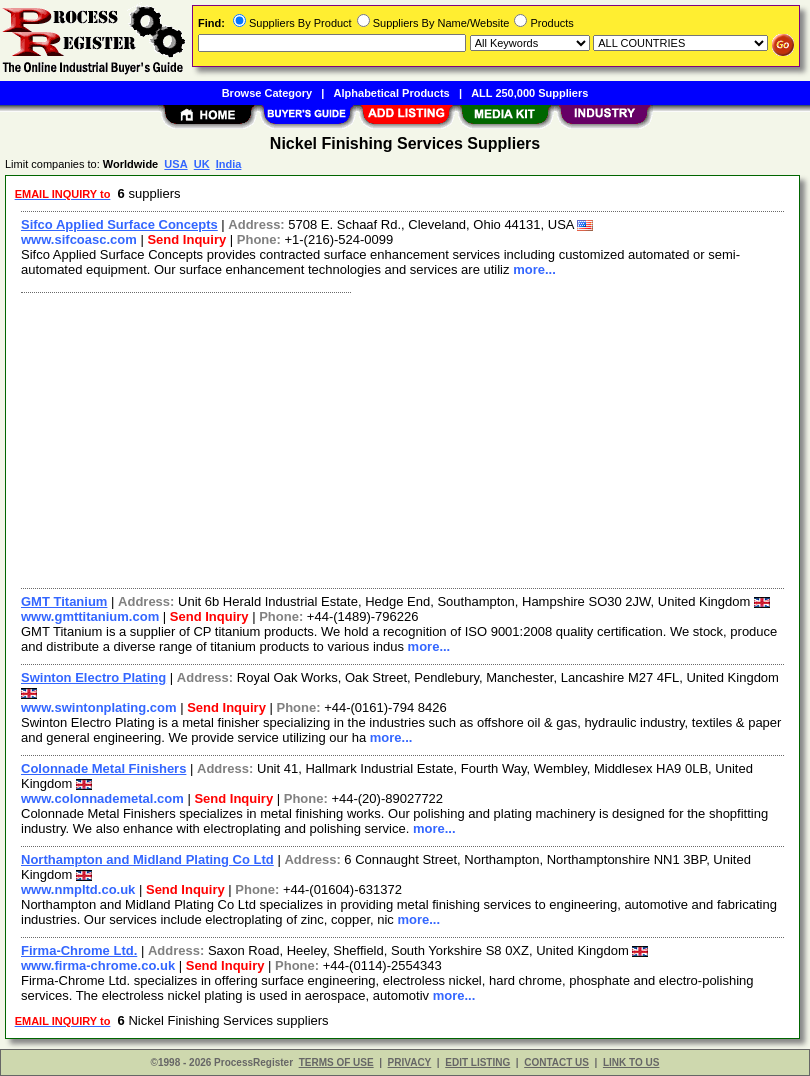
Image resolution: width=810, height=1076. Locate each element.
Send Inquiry (186, 239)
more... (534, 269)
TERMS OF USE (336, 1062)
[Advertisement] (398, 438)
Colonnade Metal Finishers (103, 768)
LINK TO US (631, 1062)
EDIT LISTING (477, 1062)
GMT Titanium (64, 601)
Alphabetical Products (392, 93)
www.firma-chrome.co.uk (98, 965)
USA (175, 164)
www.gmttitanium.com (90, 616)
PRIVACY (410, 1062)
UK (202, 164)
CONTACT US (556, 1062)
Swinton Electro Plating (93, 677)
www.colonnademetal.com (102, 798)
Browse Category (267, 93)
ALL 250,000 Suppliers (529, 93)
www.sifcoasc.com (79, 239)
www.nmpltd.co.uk (78, 889)
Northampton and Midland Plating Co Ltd (147, 859)
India (229, 164)
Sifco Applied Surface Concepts (119, 224)
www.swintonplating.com (99, 707)
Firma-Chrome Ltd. (79, 950)
